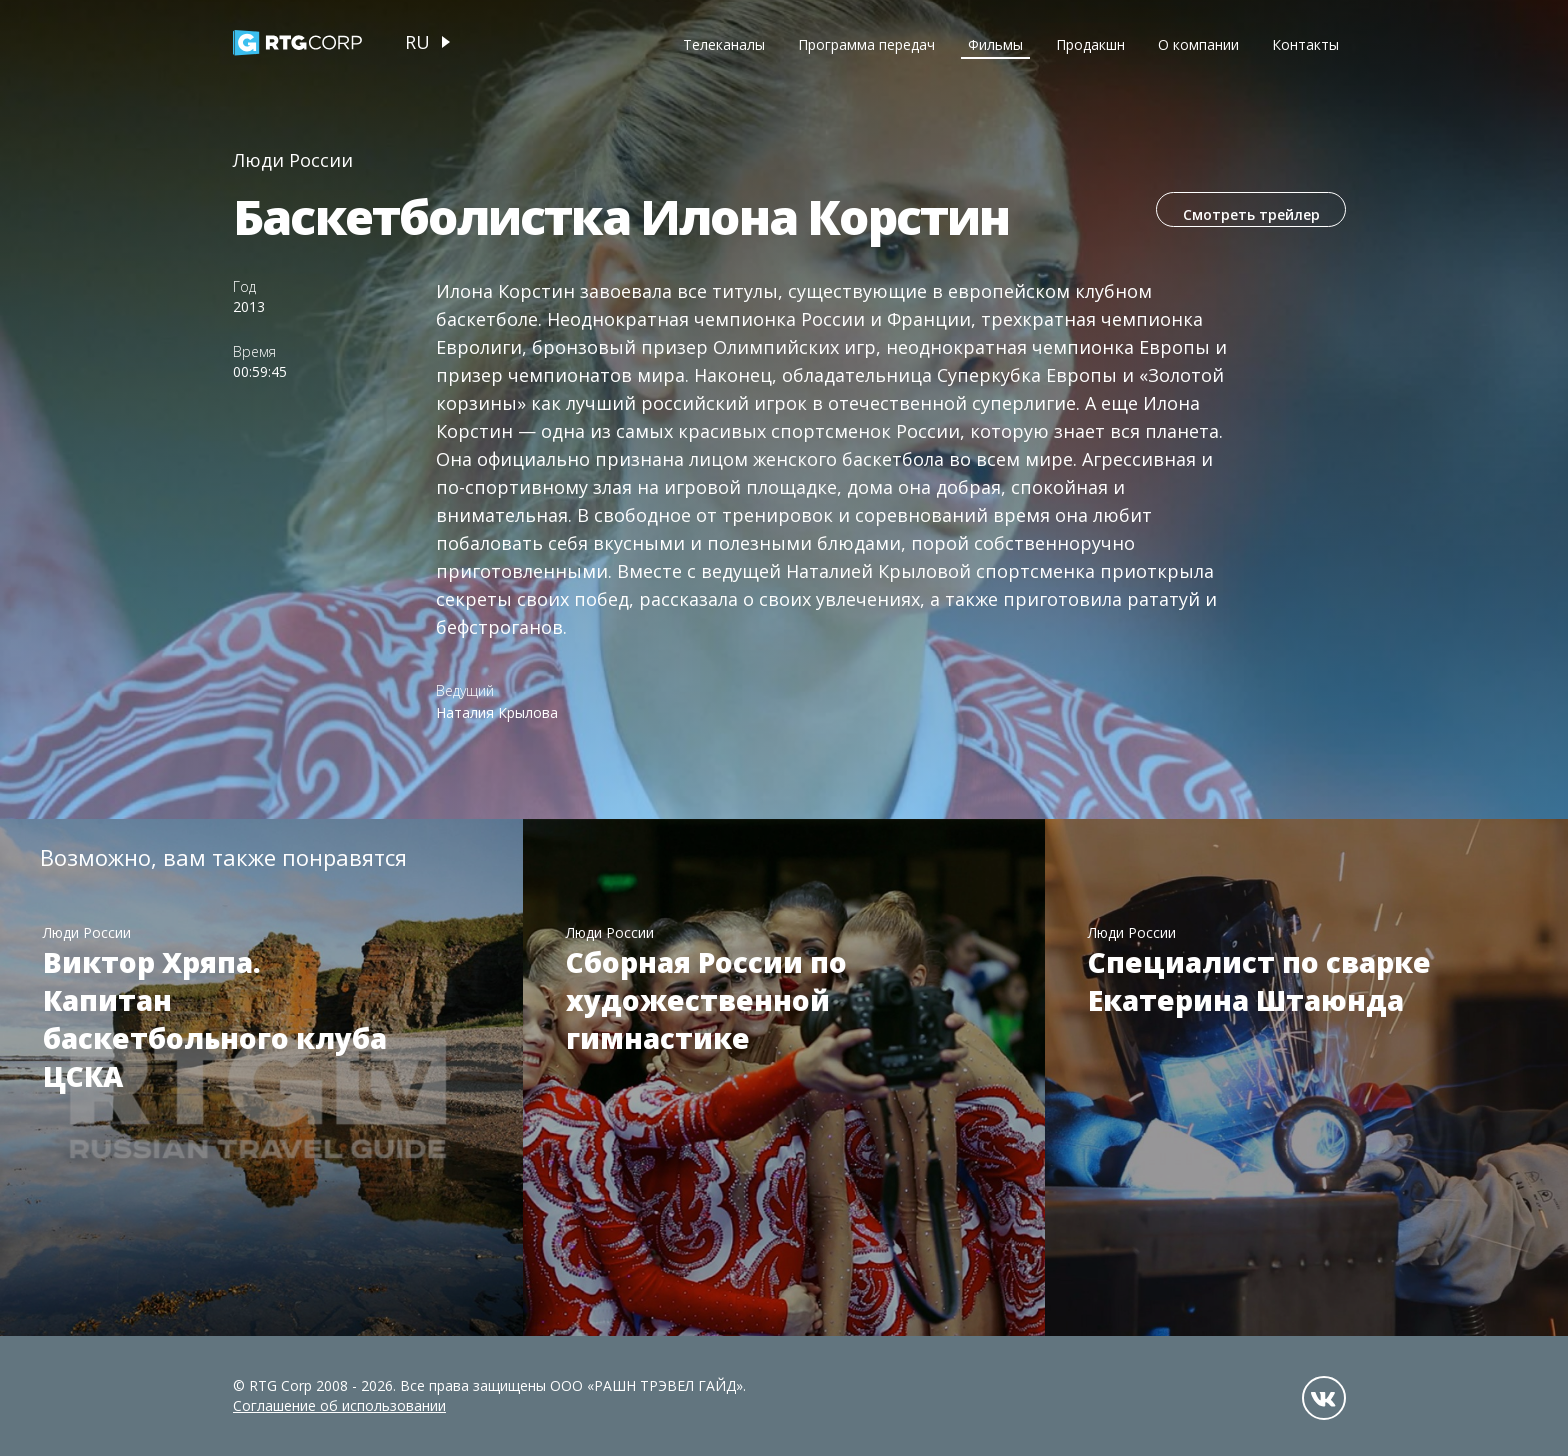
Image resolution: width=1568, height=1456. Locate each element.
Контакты (1305, 44)
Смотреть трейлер (1243, 217)
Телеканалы (724, 44)
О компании (1198, 44)
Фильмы (995, 44)
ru (417, 42)
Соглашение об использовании (339, 1405)
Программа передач (866, 44)
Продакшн (1090, 44)
